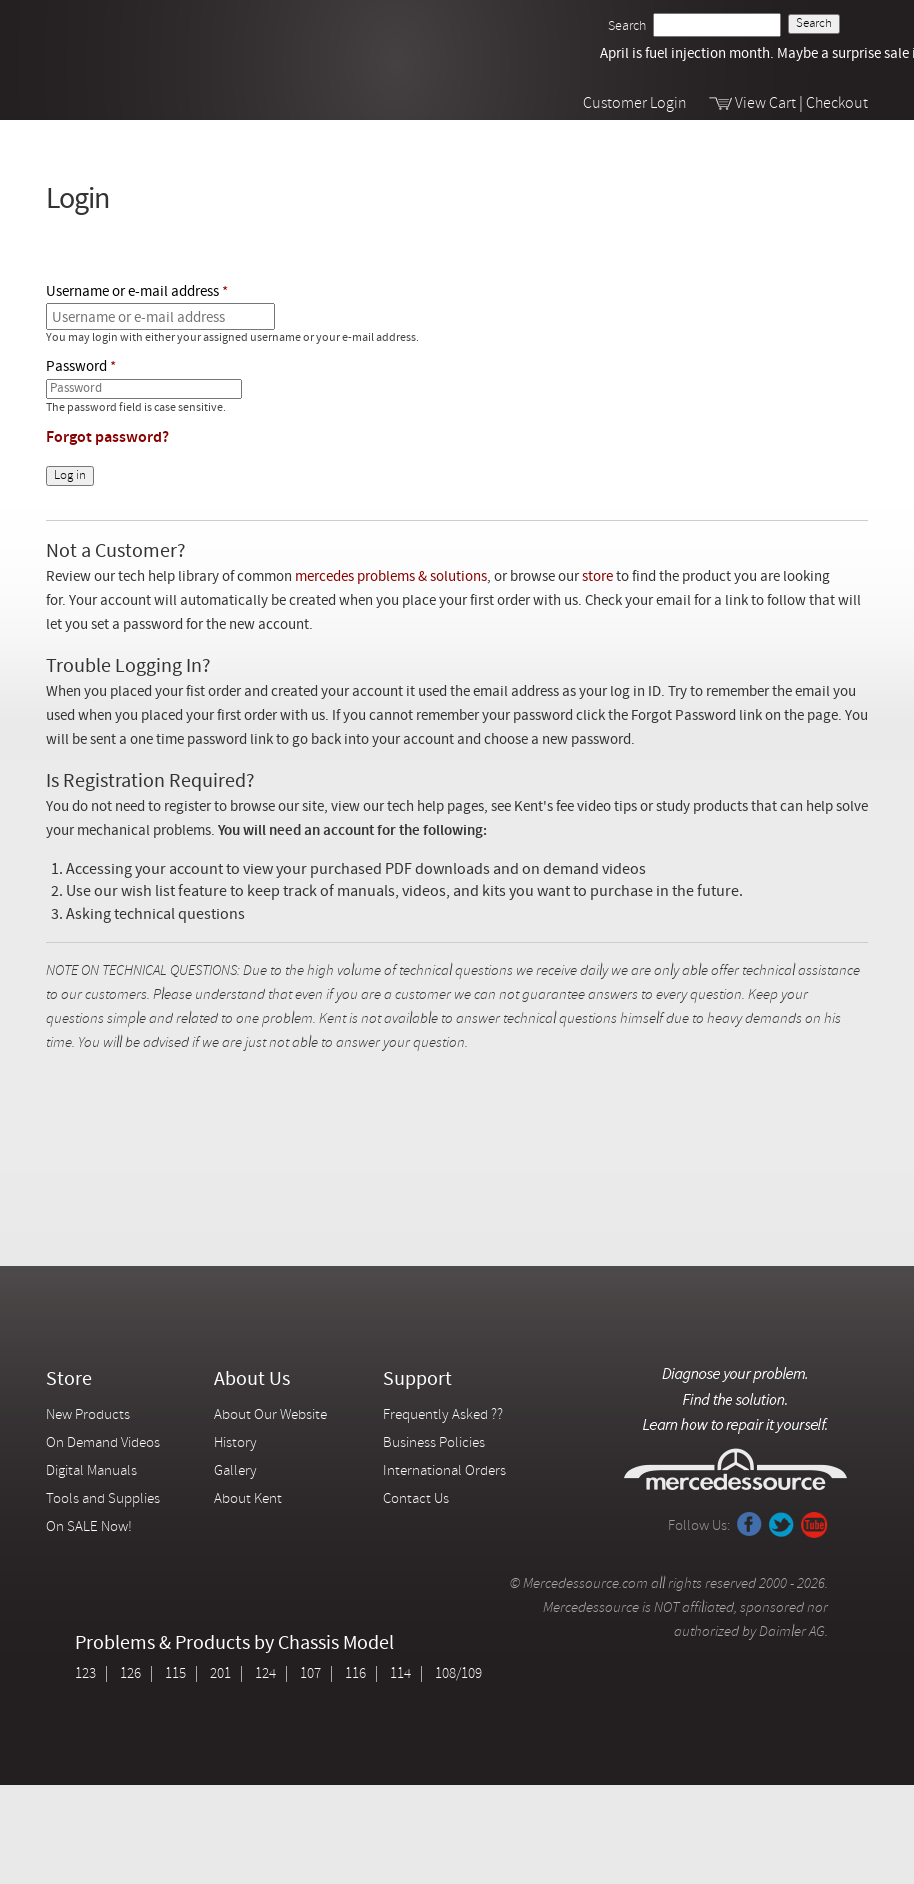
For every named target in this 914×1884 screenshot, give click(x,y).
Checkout (837, 104)
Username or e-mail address (132, 292)
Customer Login (635, 104)
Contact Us (416, 1499)
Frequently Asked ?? (443, 1415)
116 (355, 1674)
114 (400, 1674)
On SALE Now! (89, 1527)
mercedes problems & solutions (391, 577)
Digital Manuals (91, 1471)
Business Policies (434, 1443)
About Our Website (270, 1415)
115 (175, 1674)
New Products (88, 1415)
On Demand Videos (104, 1443)
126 (130, 1674)
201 (220, 1674)
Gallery (235, 1471)
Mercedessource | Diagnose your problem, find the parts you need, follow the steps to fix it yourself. (148, 42)
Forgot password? (107, 438)
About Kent (248, 1499)
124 (265, 1674)
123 (85, 1674)
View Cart (765, 104)
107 (310, 1674)
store (597, 577)
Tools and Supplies (103, 1499)
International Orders (444, 1471)
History (235, 1443)
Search (627, 26)
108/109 (458, 1674)
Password (76, 367)
